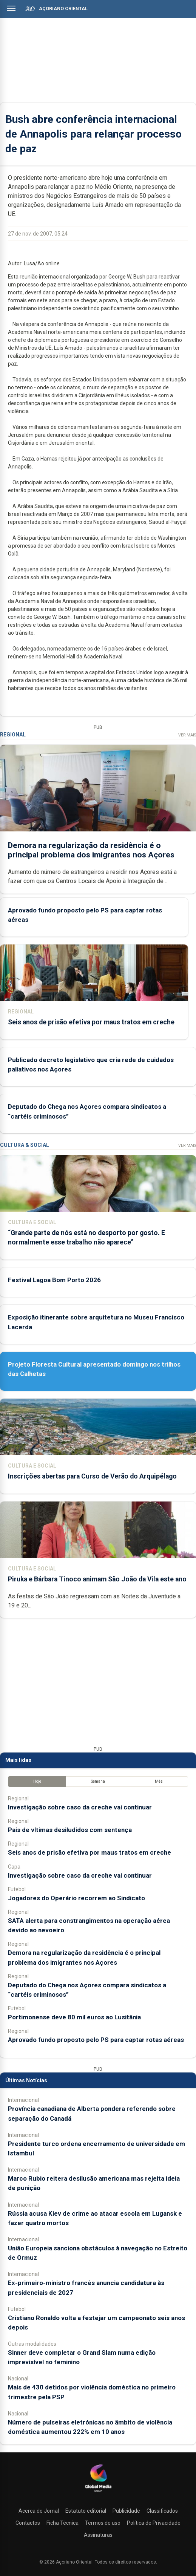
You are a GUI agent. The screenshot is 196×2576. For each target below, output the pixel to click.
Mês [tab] (159, 1781)
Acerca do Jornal (39, 2511)
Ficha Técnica (62, 2523)
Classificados (162, 2511)
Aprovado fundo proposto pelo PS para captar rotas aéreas (96, 2039)
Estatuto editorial (85, 2511)
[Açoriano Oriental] (98, 2493)
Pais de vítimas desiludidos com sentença (70, 1830)
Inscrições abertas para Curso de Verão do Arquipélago (92, 1476)
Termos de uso (102, 2523)
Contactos (27, 2523)
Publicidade (126, 2511)
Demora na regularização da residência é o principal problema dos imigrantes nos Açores (91, 850)
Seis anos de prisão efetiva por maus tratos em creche (91, 1022)
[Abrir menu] (11, 8)
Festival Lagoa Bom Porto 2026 (54, 1280)
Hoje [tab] (37, 1781)
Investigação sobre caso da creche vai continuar (80, 1807)
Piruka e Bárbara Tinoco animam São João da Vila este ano (97, 1579)
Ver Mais (187, 735)
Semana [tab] (98, 1781)
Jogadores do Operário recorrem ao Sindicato (76, 1898)
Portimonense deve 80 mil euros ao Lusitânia (74, 2017)
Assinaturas (98, 2535)
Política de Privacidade (154, 2523)
